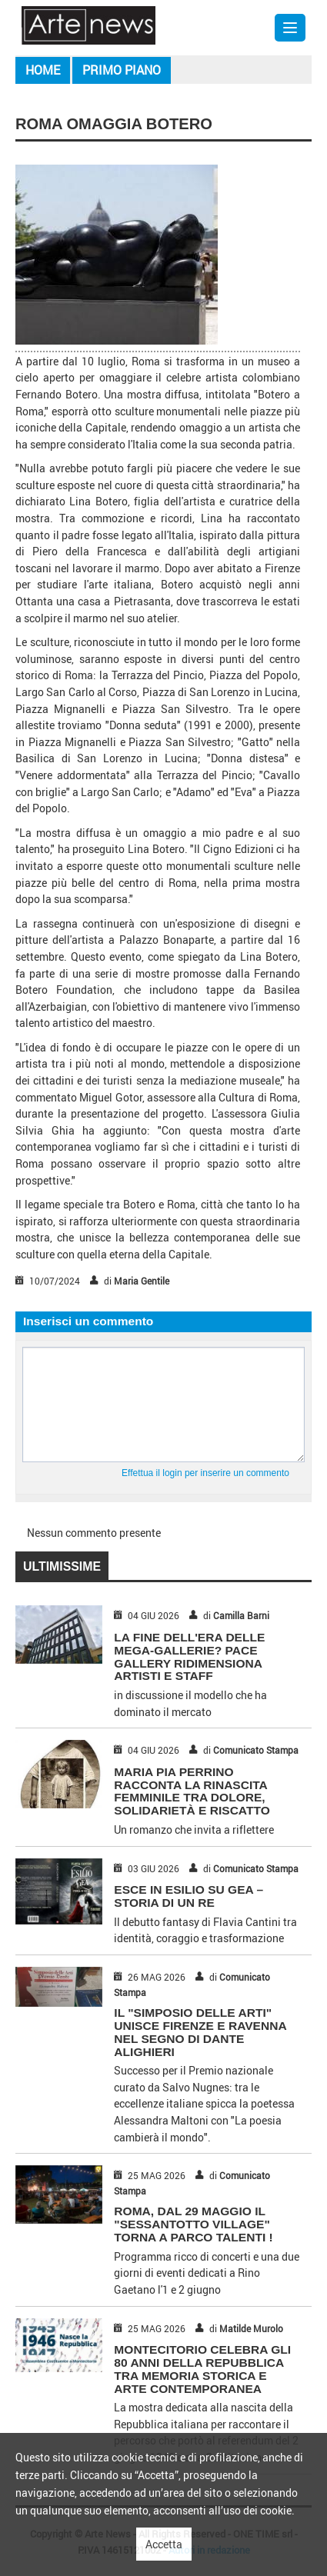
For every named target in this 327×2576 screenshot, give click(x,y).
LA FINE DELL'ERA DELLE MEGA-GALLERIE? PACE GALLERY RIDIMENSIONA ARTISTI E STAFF (189, 1656)
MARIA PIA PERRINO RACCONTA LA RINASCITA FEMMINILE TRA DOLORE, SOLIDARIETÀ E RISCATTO (191, 1791)
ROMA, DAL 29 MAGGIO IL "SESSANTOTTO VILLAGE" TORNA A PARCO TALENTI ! (193, 2224)
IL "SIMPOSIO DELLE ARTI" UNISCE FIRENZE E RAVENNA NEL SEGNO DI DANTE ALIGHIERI (200, 2032)
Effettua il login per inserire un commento (205, 1473)
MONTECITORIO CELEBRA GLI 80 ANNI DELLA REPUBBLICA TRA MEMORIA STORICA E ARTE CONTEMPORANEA (202, 2368)
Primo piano (121, 70)
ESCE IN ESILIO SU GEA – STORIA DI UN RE (188, 1896)
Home (42, 70)
